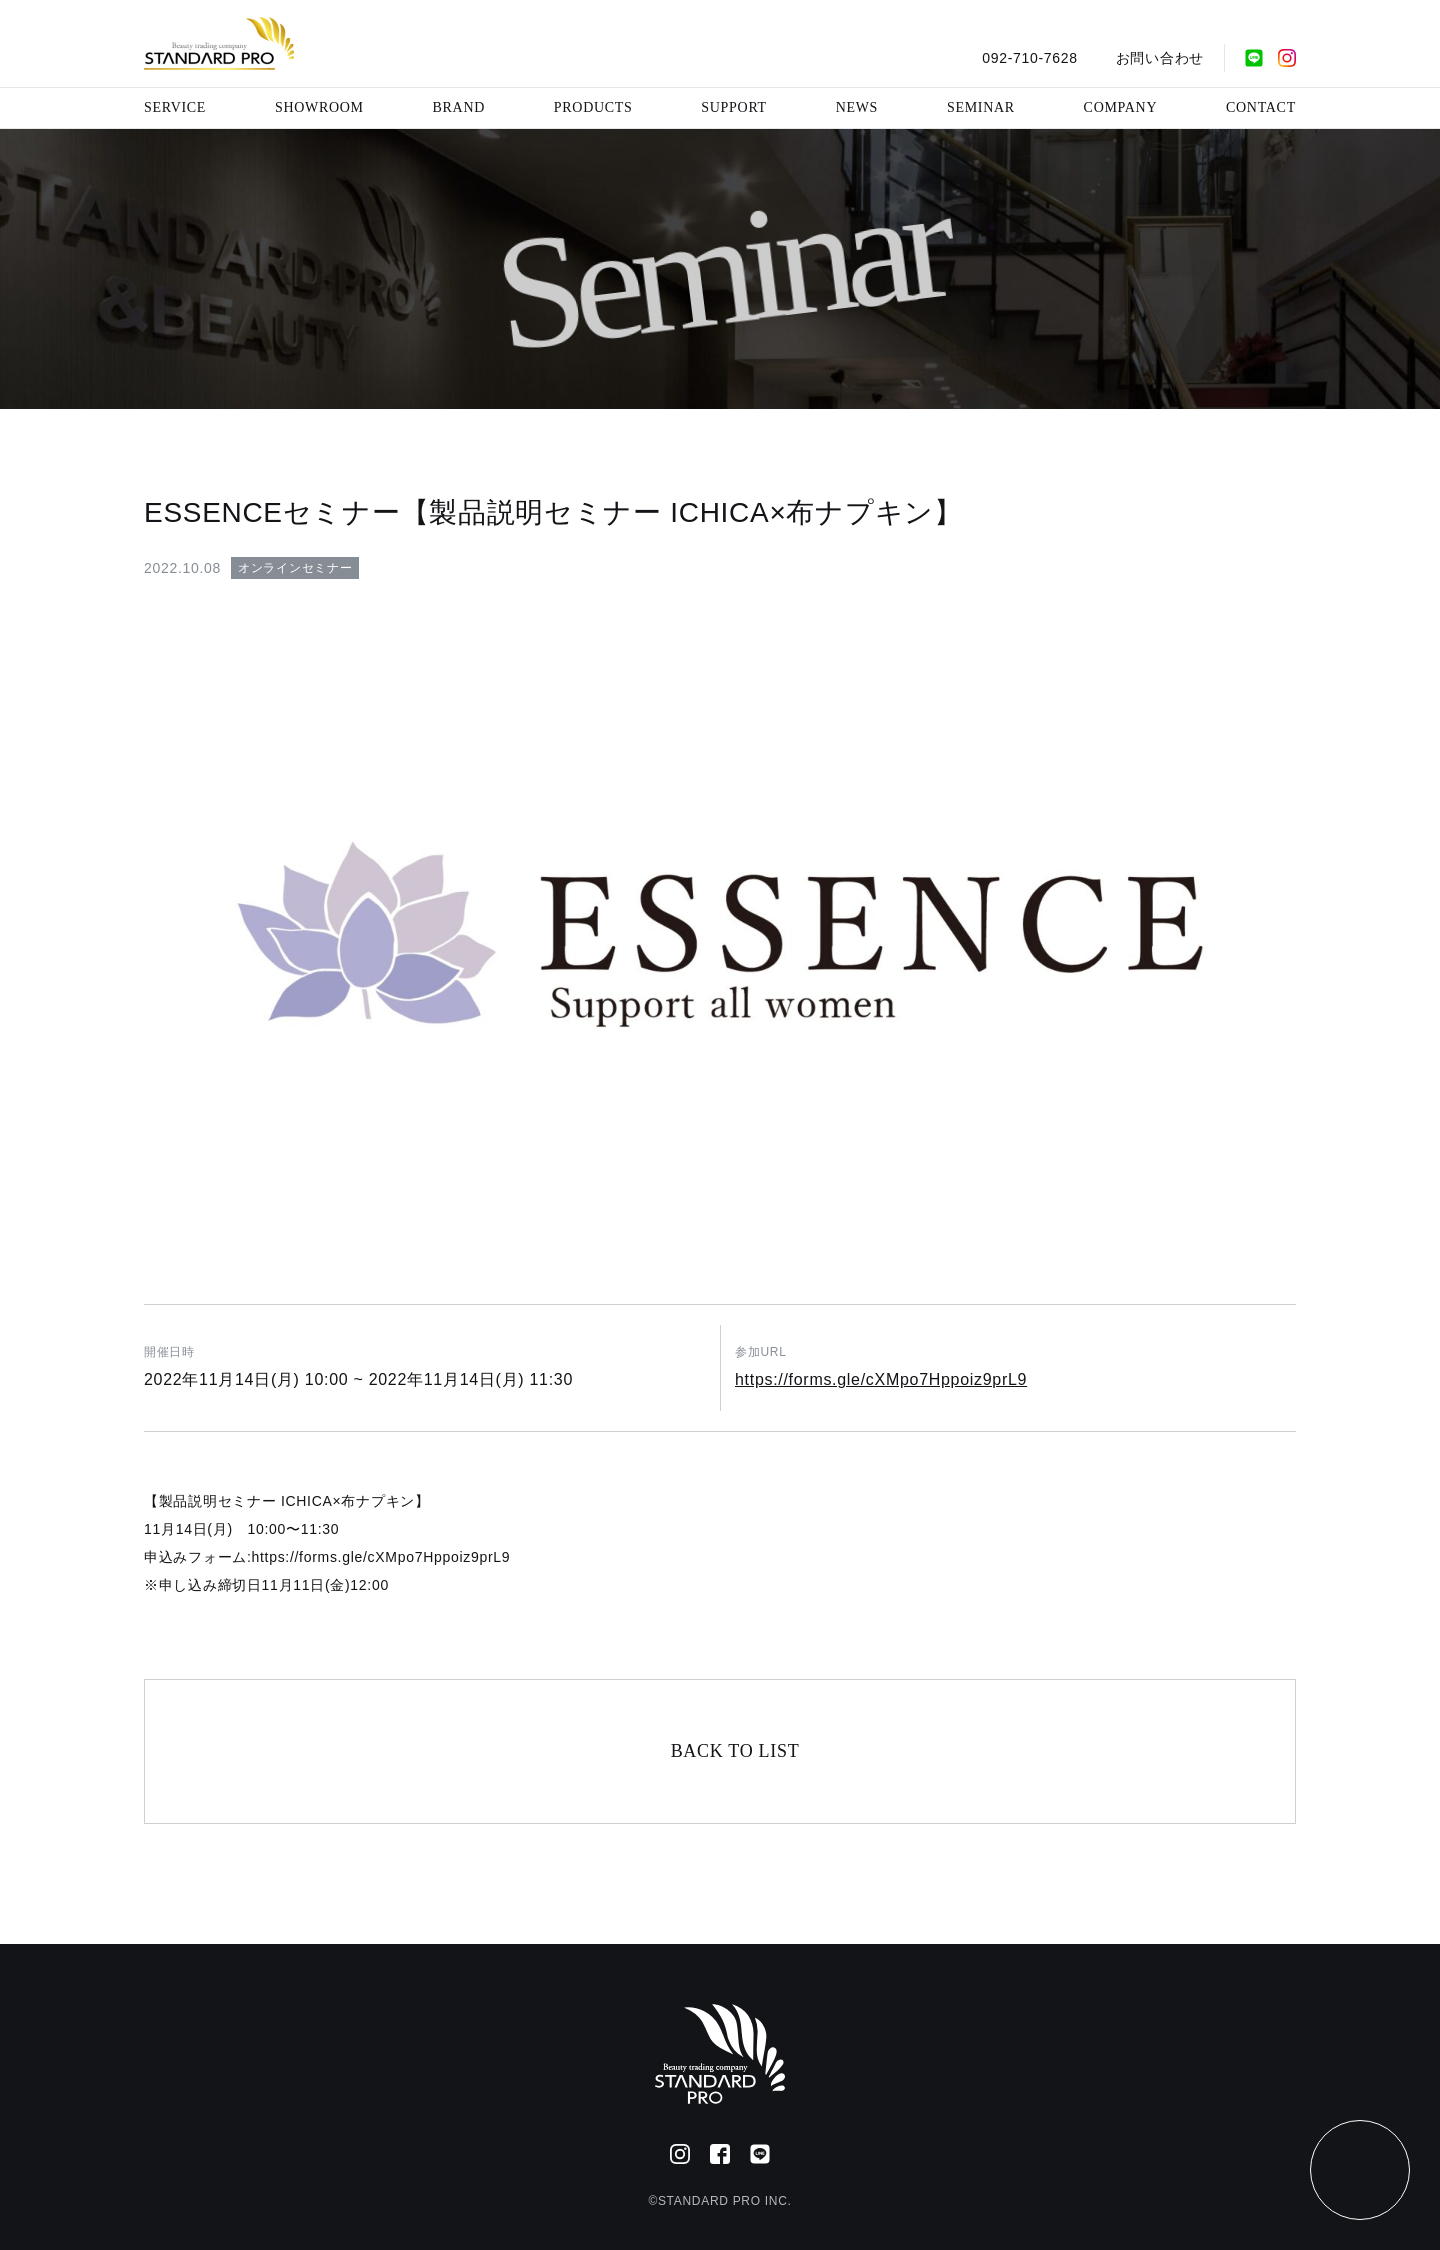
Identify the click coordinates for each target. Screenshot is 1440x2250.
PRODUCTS (593, 107)
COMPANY (1121, 107)
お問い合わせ (1160, 58)
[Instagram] (1287, 58)
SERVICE (175, 107)
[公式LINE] (1254, 58)
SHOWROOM (319, 107)
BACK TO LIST (735, 1751)
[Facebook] (720, 2154)
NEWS (857, 107)
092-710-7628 (1030, 58)
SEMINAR (981, 107)
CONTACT (1261, 107)
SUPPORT (734, 107)
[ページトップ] (1360, 2170)
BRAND (459, 107)
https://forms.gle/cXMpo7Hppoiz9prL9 (881, 1379)
